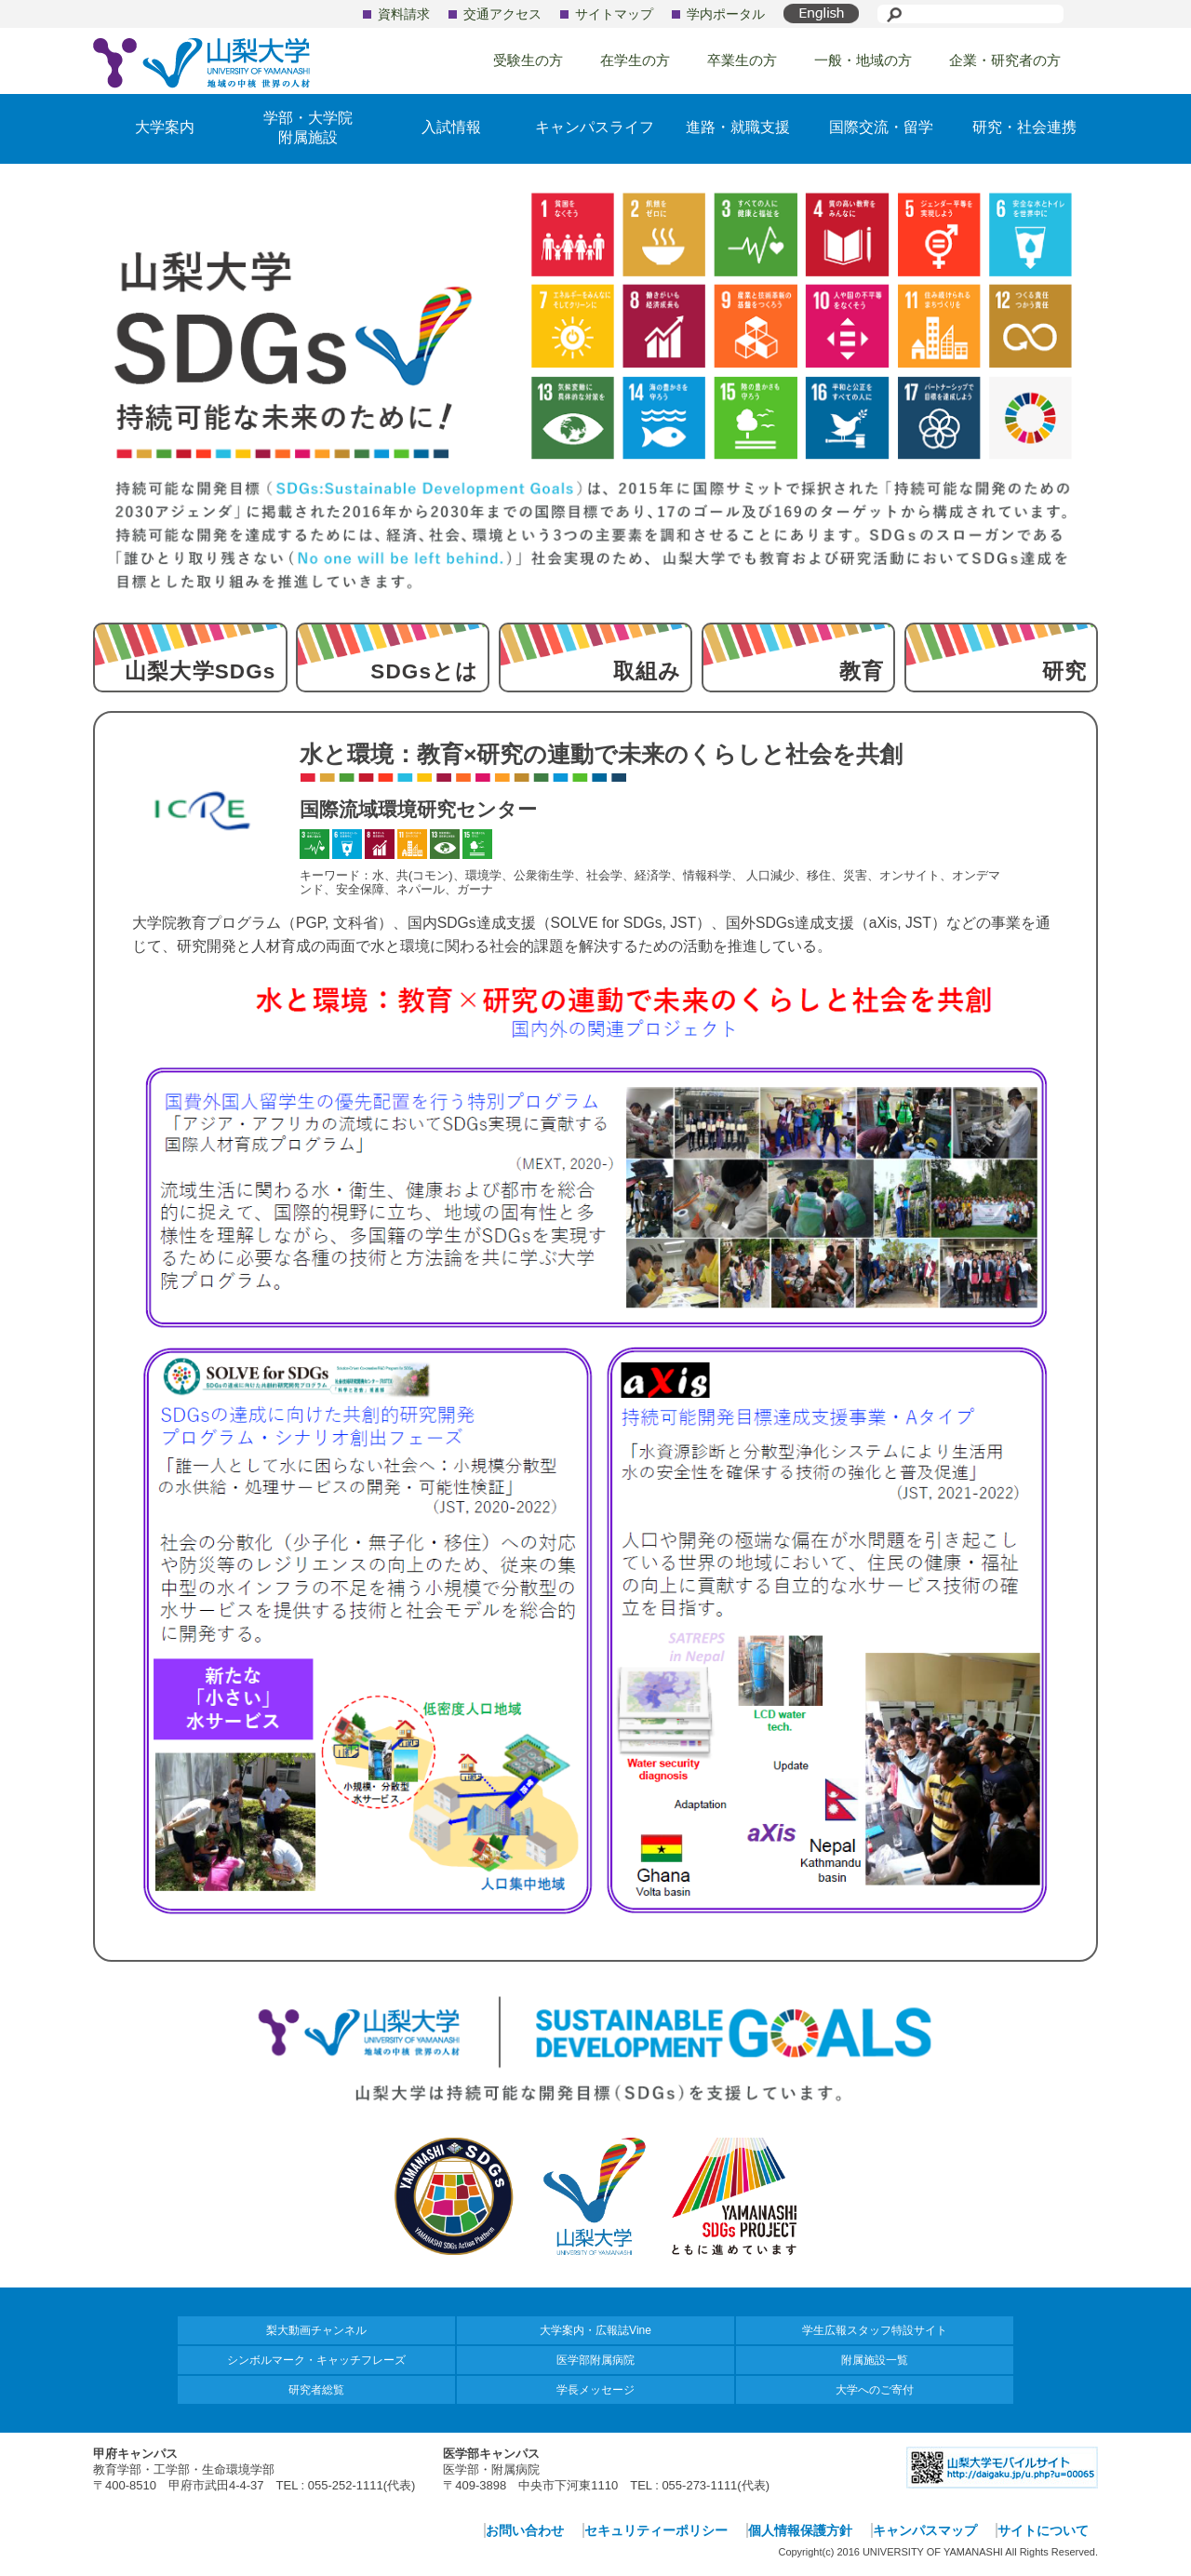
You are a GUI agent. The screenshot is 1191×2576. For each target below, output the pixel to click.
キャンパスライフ (594, 127)
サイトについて (1043, 2530)
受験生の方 (528, 60)
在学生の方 (635, 60)
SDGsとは (424, 671)
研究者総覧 (316, 2389)
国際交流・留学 (881, 127)
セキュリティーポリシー (656, 2530)
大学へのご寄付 (875, 2389)
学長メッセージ (595, 2389)
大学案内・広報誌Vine (595, 2330)
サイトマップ (614, 14)
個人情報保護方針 (800, 2530)
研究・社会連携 (1024, 127)
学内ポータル (726, 14)
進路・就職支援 (738, 127)
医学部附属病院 (595, 2360)
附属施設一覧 (874, 2360)
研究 (1064, 671)
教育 (861, 671)
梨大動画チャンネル (316, 2330)
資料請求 (404, 14)
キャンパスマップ (925, 2530)
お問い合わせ (525, 2530)
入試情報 (451, 127)
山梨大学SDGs (200, 671)
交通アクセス (502, 14)
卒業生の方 (742, 60)
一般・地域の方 (863, 60)
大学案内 (164, 127)
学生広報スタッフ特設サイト (874, 2330)
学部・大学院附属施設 (308, 127)
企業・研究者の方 (1005, 60)
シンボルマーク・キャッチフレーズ (316, 2360)
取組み (647, 671)
